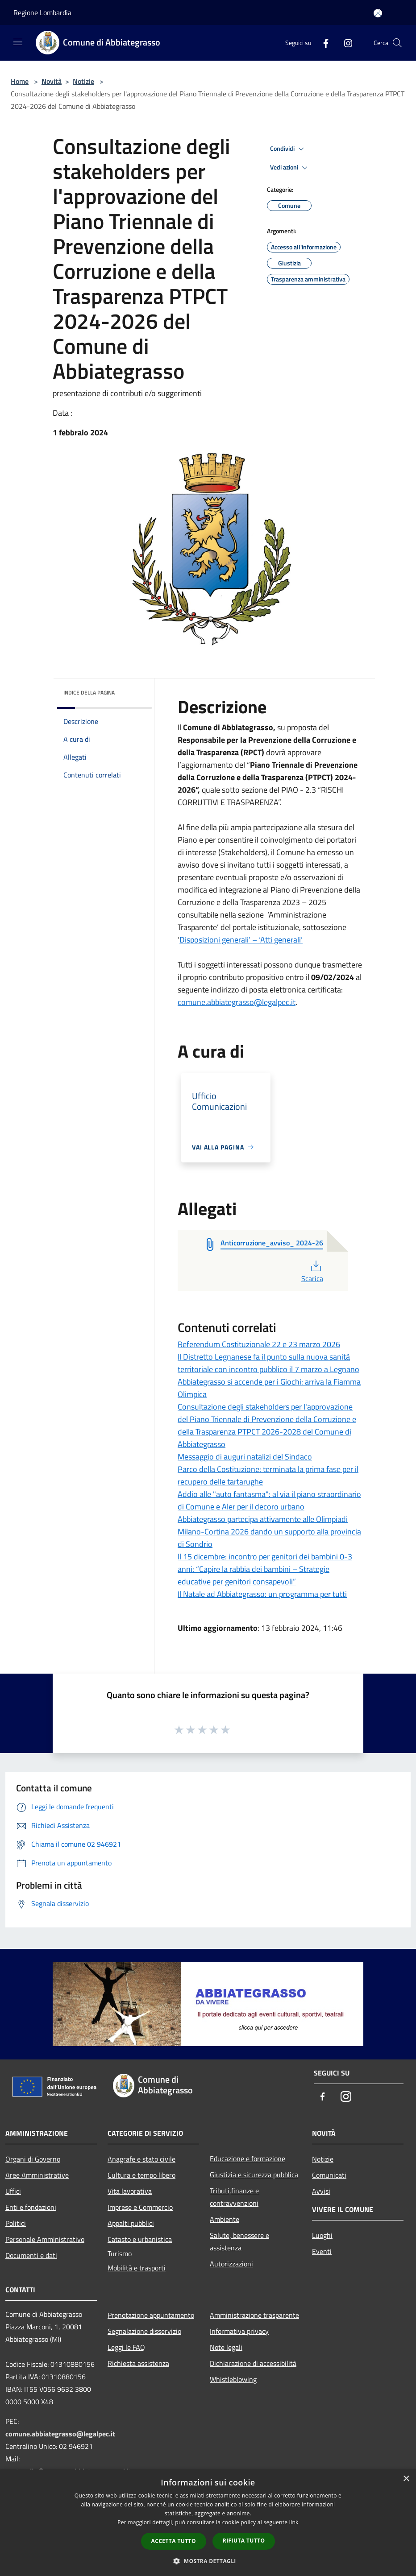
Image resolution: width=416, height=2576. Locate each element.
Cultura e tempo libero (141, 2175)
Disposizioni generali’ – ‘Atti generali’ (241, 940)
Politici (15, 2223)
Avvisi (321, 2191)
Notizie (83, 81)
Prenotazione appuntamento (151, 2315)
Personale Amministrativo (44, 2239)
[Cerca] (397, 42)
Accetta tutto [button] (173, 2541)
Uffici (13, 2191)
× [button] (406, 2479)
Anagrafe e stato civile (141, 2159)
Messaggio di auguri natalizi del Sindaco (245, 1457)
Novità (52, 81)
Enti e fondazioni (30, 2207)
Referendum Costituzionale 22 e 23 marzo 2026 (259, 1344)
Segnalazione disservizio (144, 2331)
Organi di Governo (32, 2159)
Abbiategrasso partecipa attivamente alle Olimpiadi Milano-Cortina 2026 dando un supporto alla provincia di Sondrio (269, 1531)
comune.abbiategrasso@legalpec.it (236, 1002)
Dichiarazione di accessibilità (253, 2363)
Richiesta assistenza (138, 2363)
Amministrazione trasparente (254, 2315)
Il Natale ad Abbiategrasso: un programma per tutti (262, 1594)
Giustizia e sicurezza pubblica (254, 2174)
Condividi (288, 149)
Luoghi (322, 2235)
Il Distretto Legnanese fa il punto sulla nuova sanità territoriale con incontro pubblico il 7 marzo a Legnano (268, 1363)
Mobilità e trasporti (137, 2267)
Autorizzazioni (231, 2263)
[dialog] (208, 2522)
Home (20, 81)
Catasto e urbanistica (140, 2239)
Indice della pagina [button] (89, 692)
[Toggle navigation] (17, 42)
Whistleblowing (233, 2379)
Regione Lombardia (42, 12)
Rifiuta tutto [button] (244, 2540)
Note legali (226, 2347)
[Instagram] (345, 43)
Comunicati (329, 2175)
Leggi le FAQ (126, 2347)
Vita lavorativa (130, 2191)
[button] (208, 2560)
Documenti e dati (31, 2255)
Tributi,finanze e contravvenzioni (234, 2196)
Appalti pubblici (131, 2223)
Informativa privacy (239, 2331)
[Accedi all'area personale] (378, 13)
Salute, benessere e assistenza (239, 2241)
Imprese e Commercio (140, 2207)
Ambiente (224, 2219)
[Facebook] (322, 43)
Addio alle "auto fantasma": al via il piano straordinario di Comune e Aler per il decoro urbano (269, 1500)
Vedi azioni (290, 167)
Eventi (322, 2251)
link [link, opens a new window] (294, 2522)
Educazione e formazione (247, 2158)
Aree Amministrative (37, 2175)
